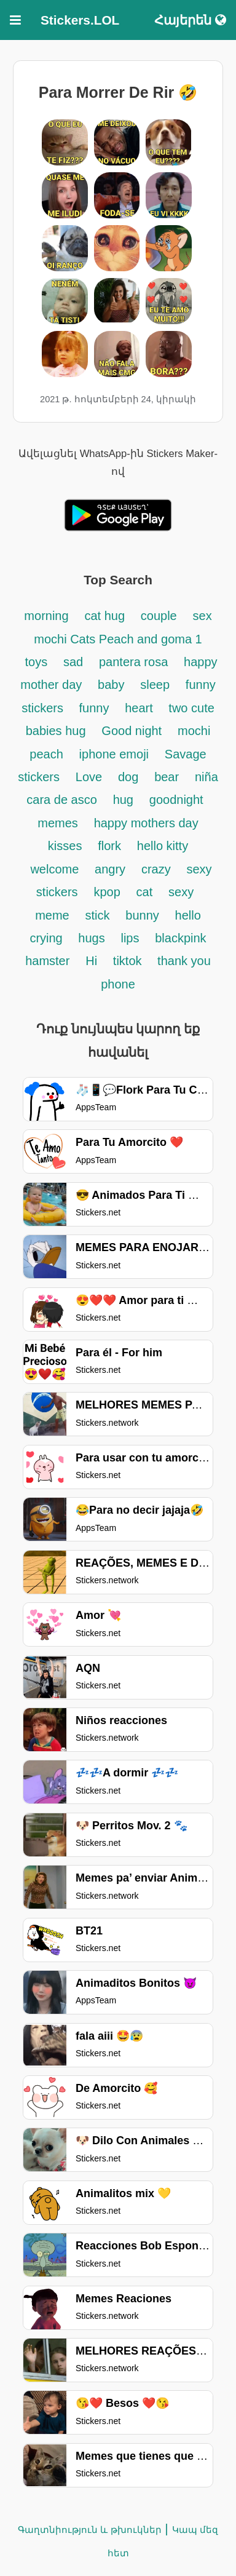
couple (159, 615)
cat (144, 892)
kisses (65, 846)
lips (129, 938)
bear (166, 777)
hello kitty (162, 846)
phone (118, 984)
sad (73, 662)
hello (188, 915)
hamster (47, 961)
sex (202, 615)
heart (140, 708)
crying (48, 938)
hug (123, 799)
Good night (131, 730)
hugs (91, 938)
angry (110, 869)
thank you (184, 961)
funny (94, 708)
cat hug (104, 615)
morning (46, 615)
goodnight (176, 799)
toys (36, 662)
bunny (142, 915)
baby (111, 684)
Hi (91, 961)
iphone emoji (114, 754)
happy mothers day (146, 823)
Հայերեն (190, 20)
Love (89, 777)
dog (128, 777)
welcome (54, 869)
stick (97, 915)
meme (52, 915)
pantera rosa (133, 662)
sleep (155, 684)
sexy (181, 892)
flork (109, 846)
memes (57, 823)
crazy (156, 869)
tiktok (129, 961)
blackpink (180, 938)
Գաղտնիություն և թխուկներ (89, 2529)
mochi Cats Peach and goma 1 (118, 639)
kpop (106, 892)
